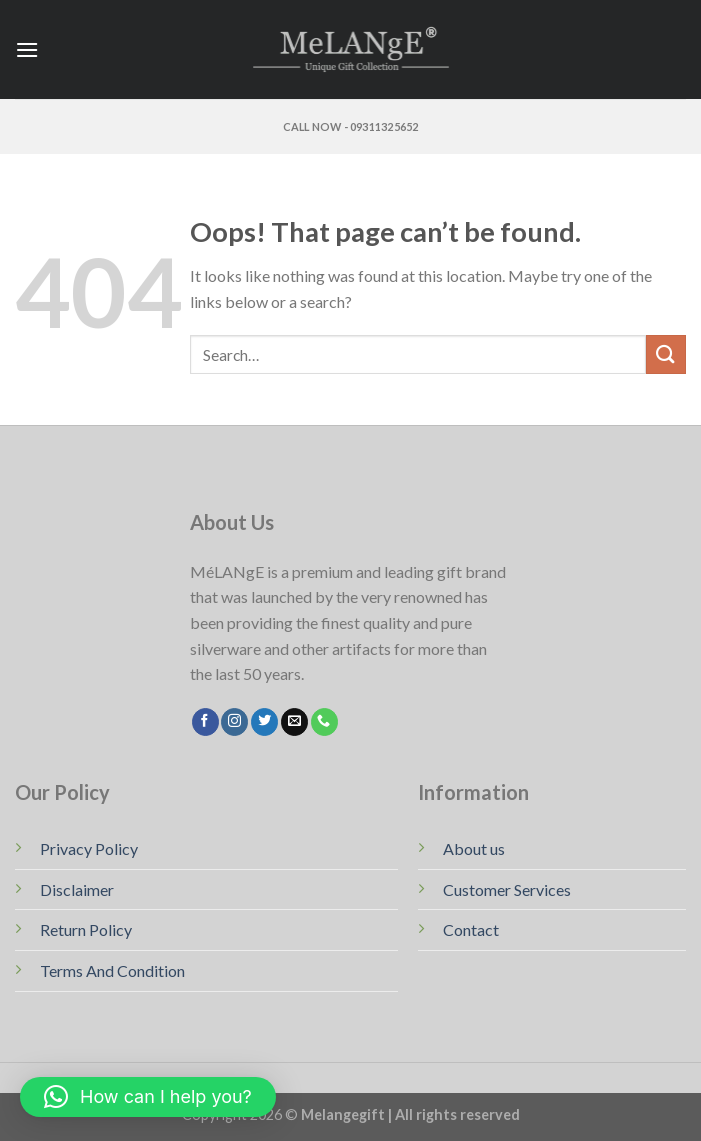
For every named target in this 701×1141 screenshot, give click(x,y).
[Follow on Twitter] (264, 722)
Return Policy (86, 929)
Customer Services (507, 889)
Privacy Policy (89, 848)
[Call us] (324, 722)
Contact (471, 929)
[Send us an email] (294, 722)
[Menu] (27, 49)
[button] (148, 1097)
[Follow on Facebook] (205, 722)
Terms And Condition (112, 970)
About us (474, 848)
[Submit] (666, 354)
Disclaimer (77, 889)
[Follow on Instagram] (234, 722)
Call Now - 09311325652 (351, 126)
